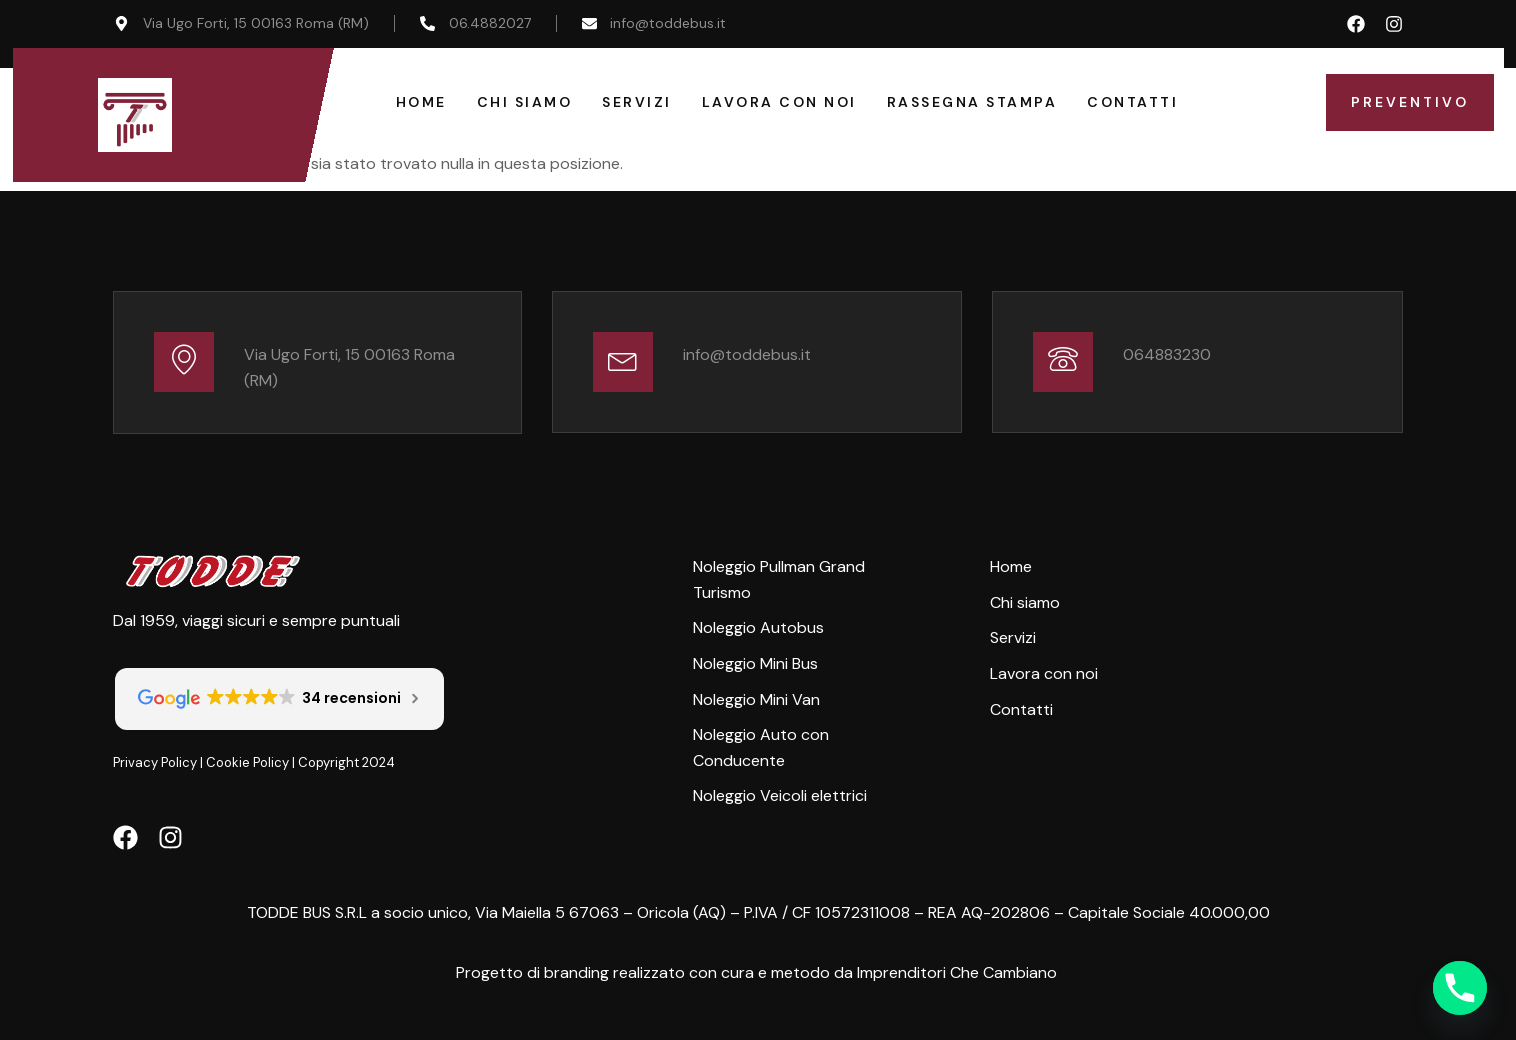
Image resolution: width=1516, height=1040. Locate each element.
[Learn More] (317, 362)
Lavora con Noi (779, 102)
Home (421, 102)
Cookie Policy (247, 762)
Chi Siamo (525, 102)
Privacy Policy (155, 762)
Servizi (637, 102)
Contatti (1132, 102)
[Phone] (1460, 988)
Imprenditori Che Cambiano (957, 972)
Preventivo (1410, 102)
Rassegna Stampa (972, 102)
